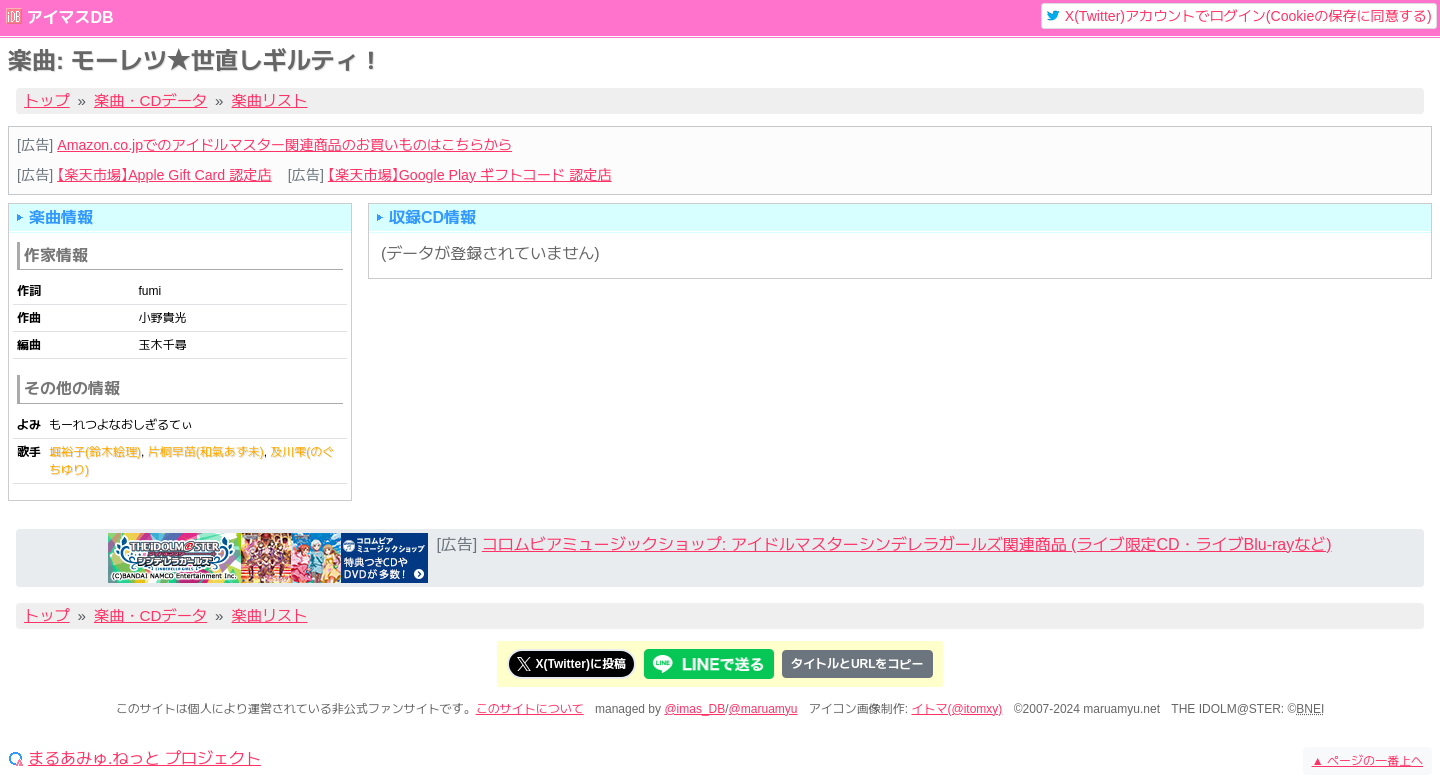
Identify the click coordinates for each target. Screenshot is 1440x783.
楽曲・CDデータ (150, 100)
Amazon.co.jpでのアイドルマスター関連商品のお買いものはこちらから (284, 145)
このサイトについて (530, 709)
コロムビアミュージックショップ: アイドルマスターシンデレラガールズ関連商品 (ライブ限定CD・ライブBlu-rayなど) (907, 544)
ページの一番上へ (1367, 761)
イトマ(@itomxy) (957, 709)
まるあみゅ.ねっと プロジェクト (144, 759)
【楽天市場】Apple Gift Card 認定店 (164, 175)
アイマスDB (69, 17)
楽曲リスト (270, 100)
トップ (47, 100)
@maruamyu (763, 709)
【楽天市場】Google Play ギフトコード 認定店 (470, 175)
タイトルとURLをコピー (857, 664)
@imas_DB (694, 709)
